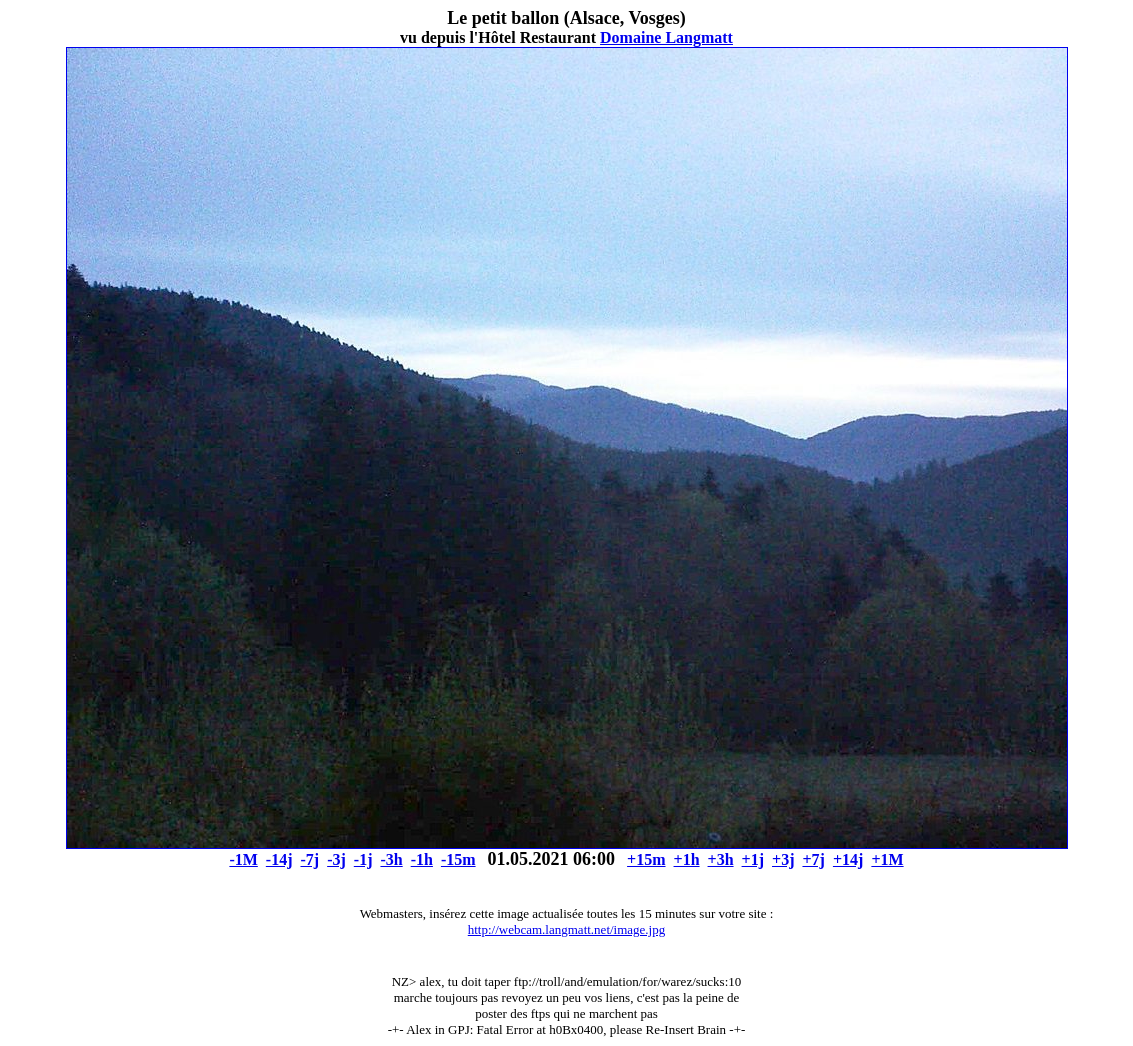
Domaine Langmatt (666, 37)
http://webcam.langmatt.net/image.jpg (566, 929)
